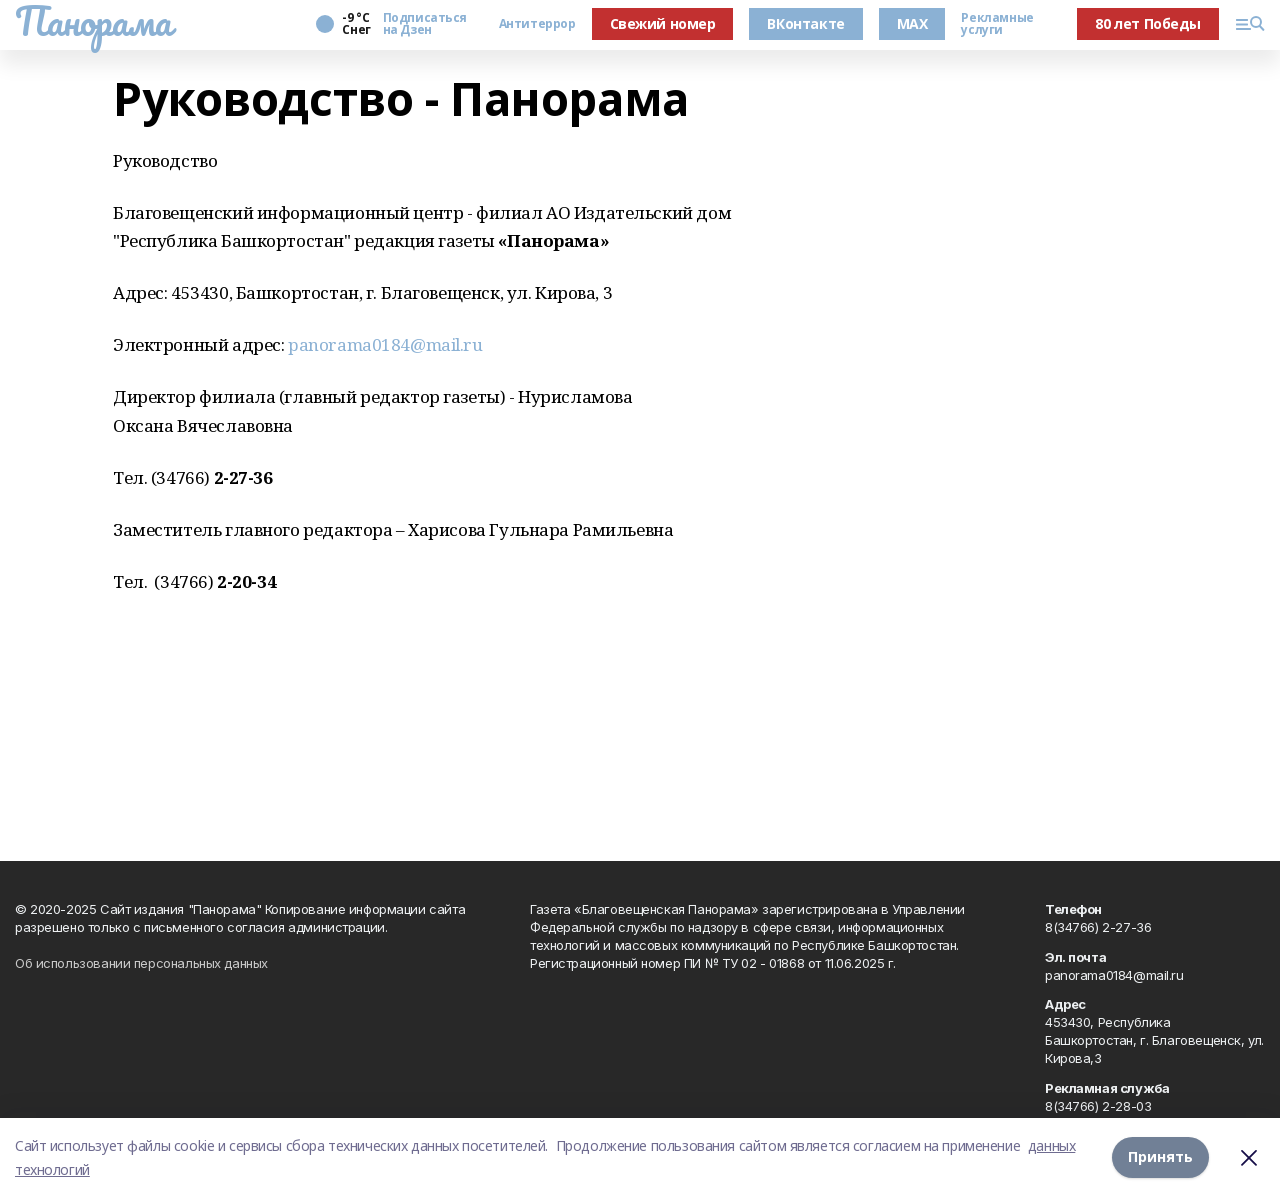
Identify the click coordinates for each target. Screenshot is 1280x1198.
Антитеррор (537, 24)
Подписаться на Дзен (425, 24)
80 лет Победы (1148, 23)
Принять (1160, 1157)
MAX (912, 23)
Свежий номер (663, 23)
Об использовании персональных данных (141, 963)
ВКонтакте (805, 23)
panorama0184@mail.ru (385, 344)
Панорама (93, 21)
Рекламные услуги (997, 24)
